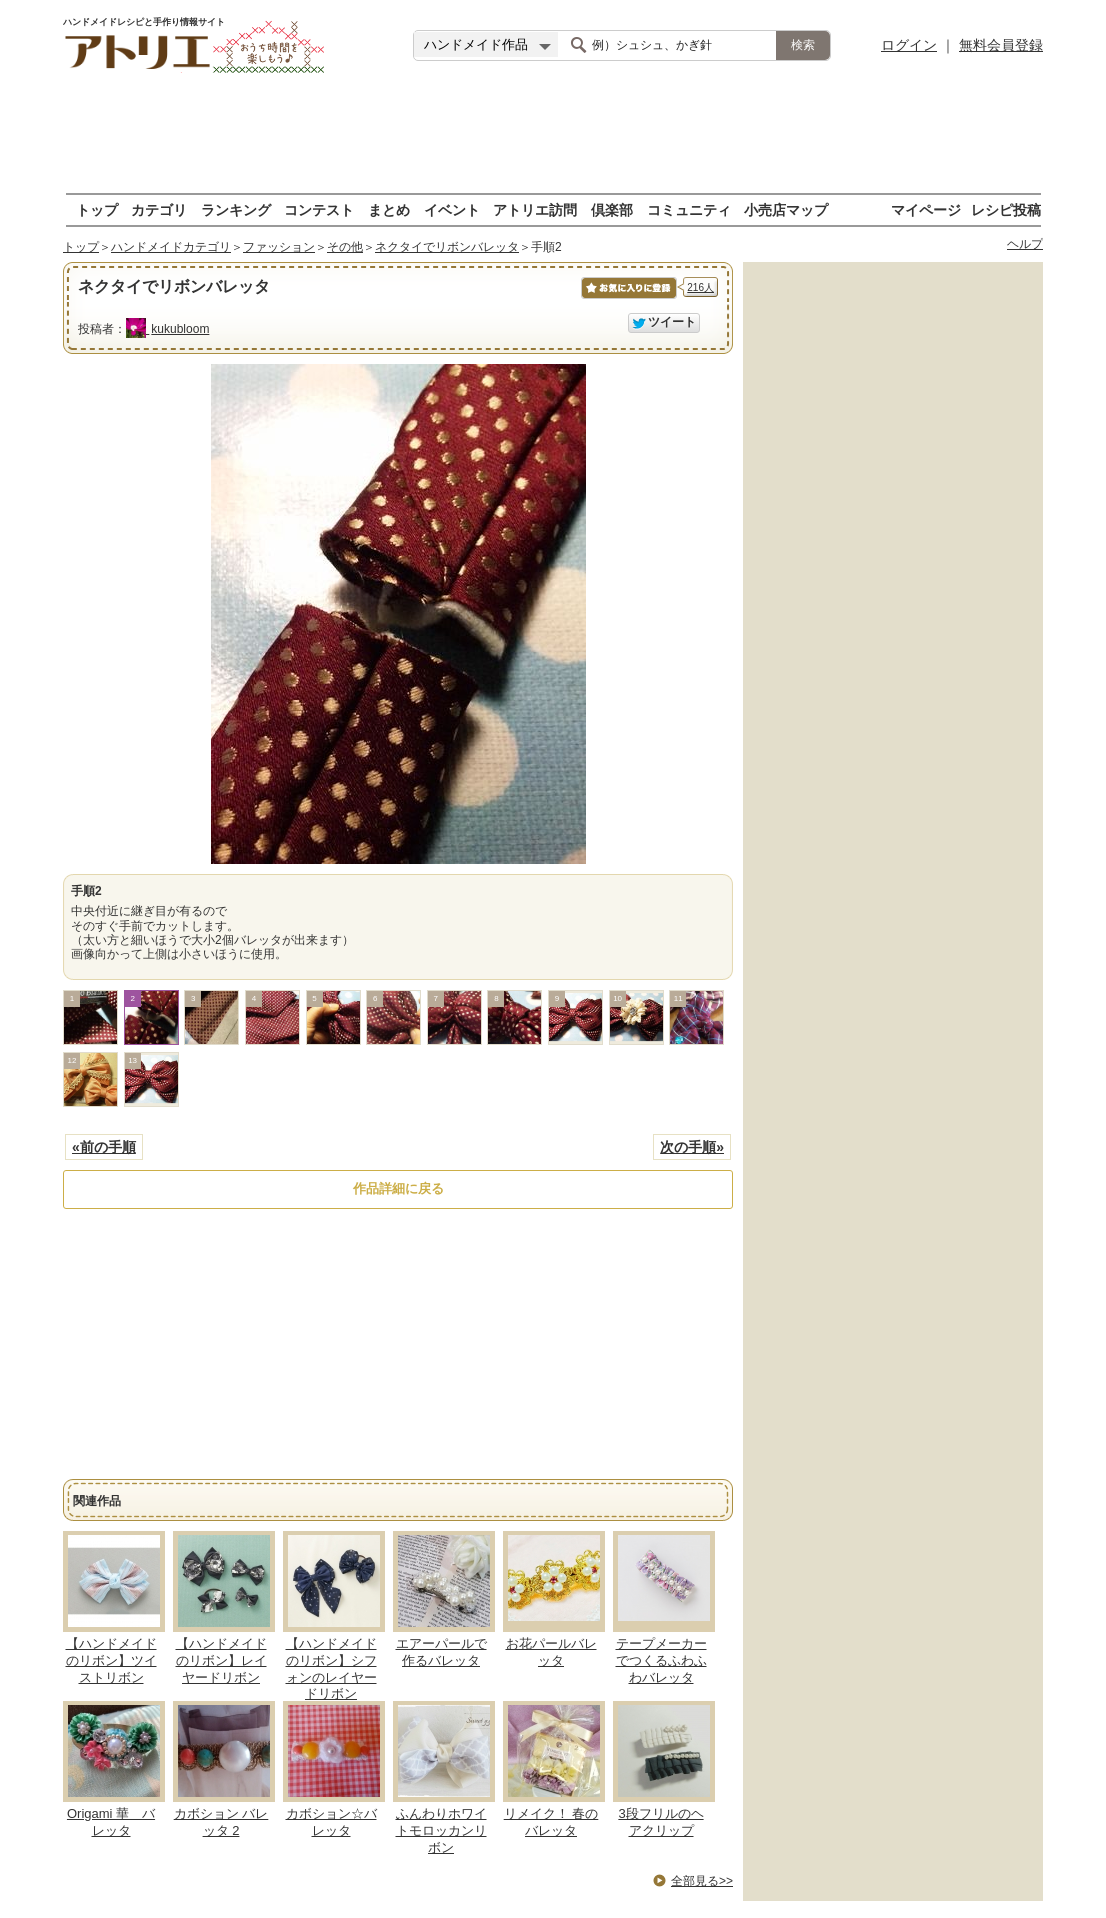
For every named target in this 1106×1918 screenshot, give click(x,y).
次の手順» (692, 1147)
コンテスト (319, 209)
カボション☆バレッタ (331, 1822)
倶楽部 (612, 209)
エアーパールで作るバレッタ (441, 1652)
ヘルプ (1025, 244)
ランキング (236, 209)
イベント (452, 209)
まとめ (389, 209)
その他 (345, 247)
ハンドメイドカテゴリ (171, 247)
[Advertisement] (553, 135)
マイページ (926, 209)
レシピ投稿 (1006, 209)
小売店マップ (786, 209)
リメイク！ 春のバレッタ (551, 1822)
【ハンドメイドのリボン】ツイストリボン (111, 1660)
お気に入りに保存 (627, 298)
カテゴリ (159, 209)
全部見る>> (702, 1881)
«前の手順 (104, 1147)
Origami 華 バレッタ (111, 1822)
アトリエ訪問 (535, 209)
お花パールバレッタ (551, 1652)
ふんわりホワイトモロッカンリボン (441, 1830)
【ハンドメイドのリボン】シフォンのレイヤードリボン (331, 1669)
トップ (97, 209)
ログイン (909, 45)
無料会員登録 (1001, 45)
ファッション (279, 247)
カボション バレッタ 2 (221, 1822)
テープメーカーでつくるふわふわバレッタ (661, 1660)
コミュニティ (689, 209)
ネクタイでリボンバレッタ (447, 247)
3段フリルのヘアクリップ (660, 1822)
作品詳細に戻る (398, 1188)
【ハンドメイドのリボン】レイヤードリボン (221, 1660)
